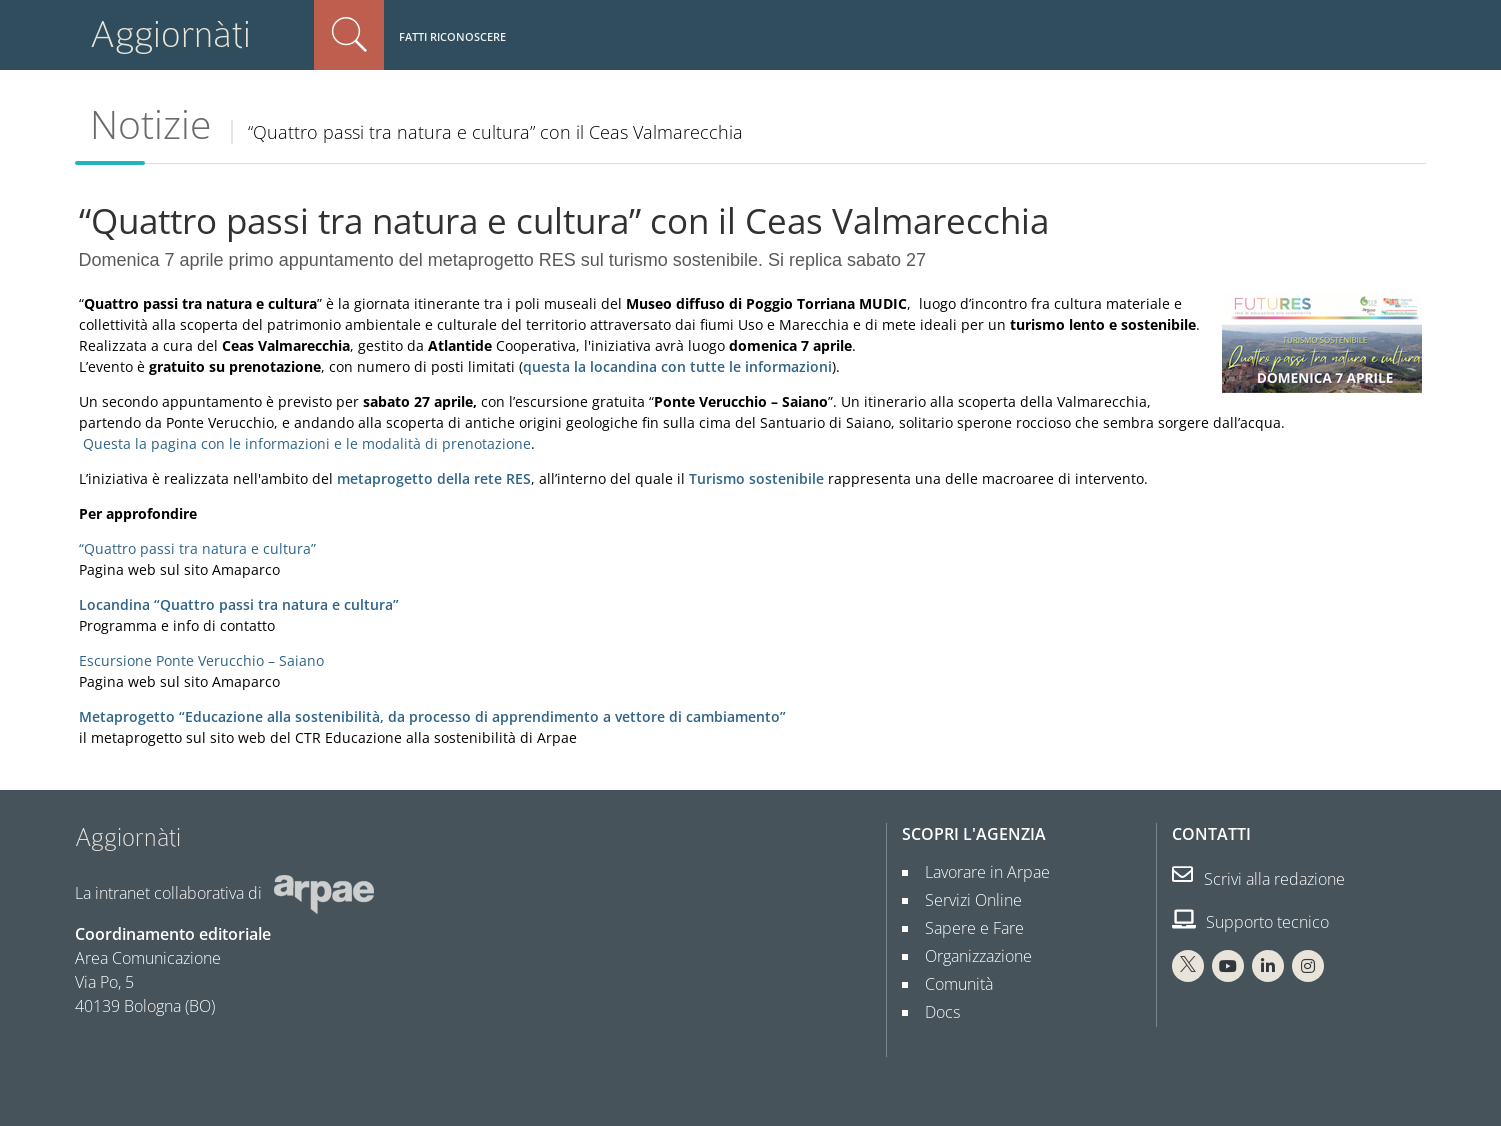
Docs (934, 1012)
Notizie (150, 124)
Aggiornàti (170, 34)
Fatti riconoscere (452, 36)
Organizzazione (970, 956)
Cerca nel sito (349, 35)
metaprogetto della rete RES (434, 478)
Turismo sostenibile (756, 478)
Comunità (951, 984)
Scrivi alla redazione (1258, 879)
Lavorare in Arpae (979, 872)
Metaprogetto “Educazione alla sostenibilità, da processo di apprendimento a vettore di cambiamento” (432, 716)
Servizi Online (965, 900)
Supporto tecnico (1250, 922)
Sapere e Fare (966, 928)
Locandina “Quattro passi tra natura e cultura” (239, 604)
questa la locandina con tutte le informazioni (677, 366)
